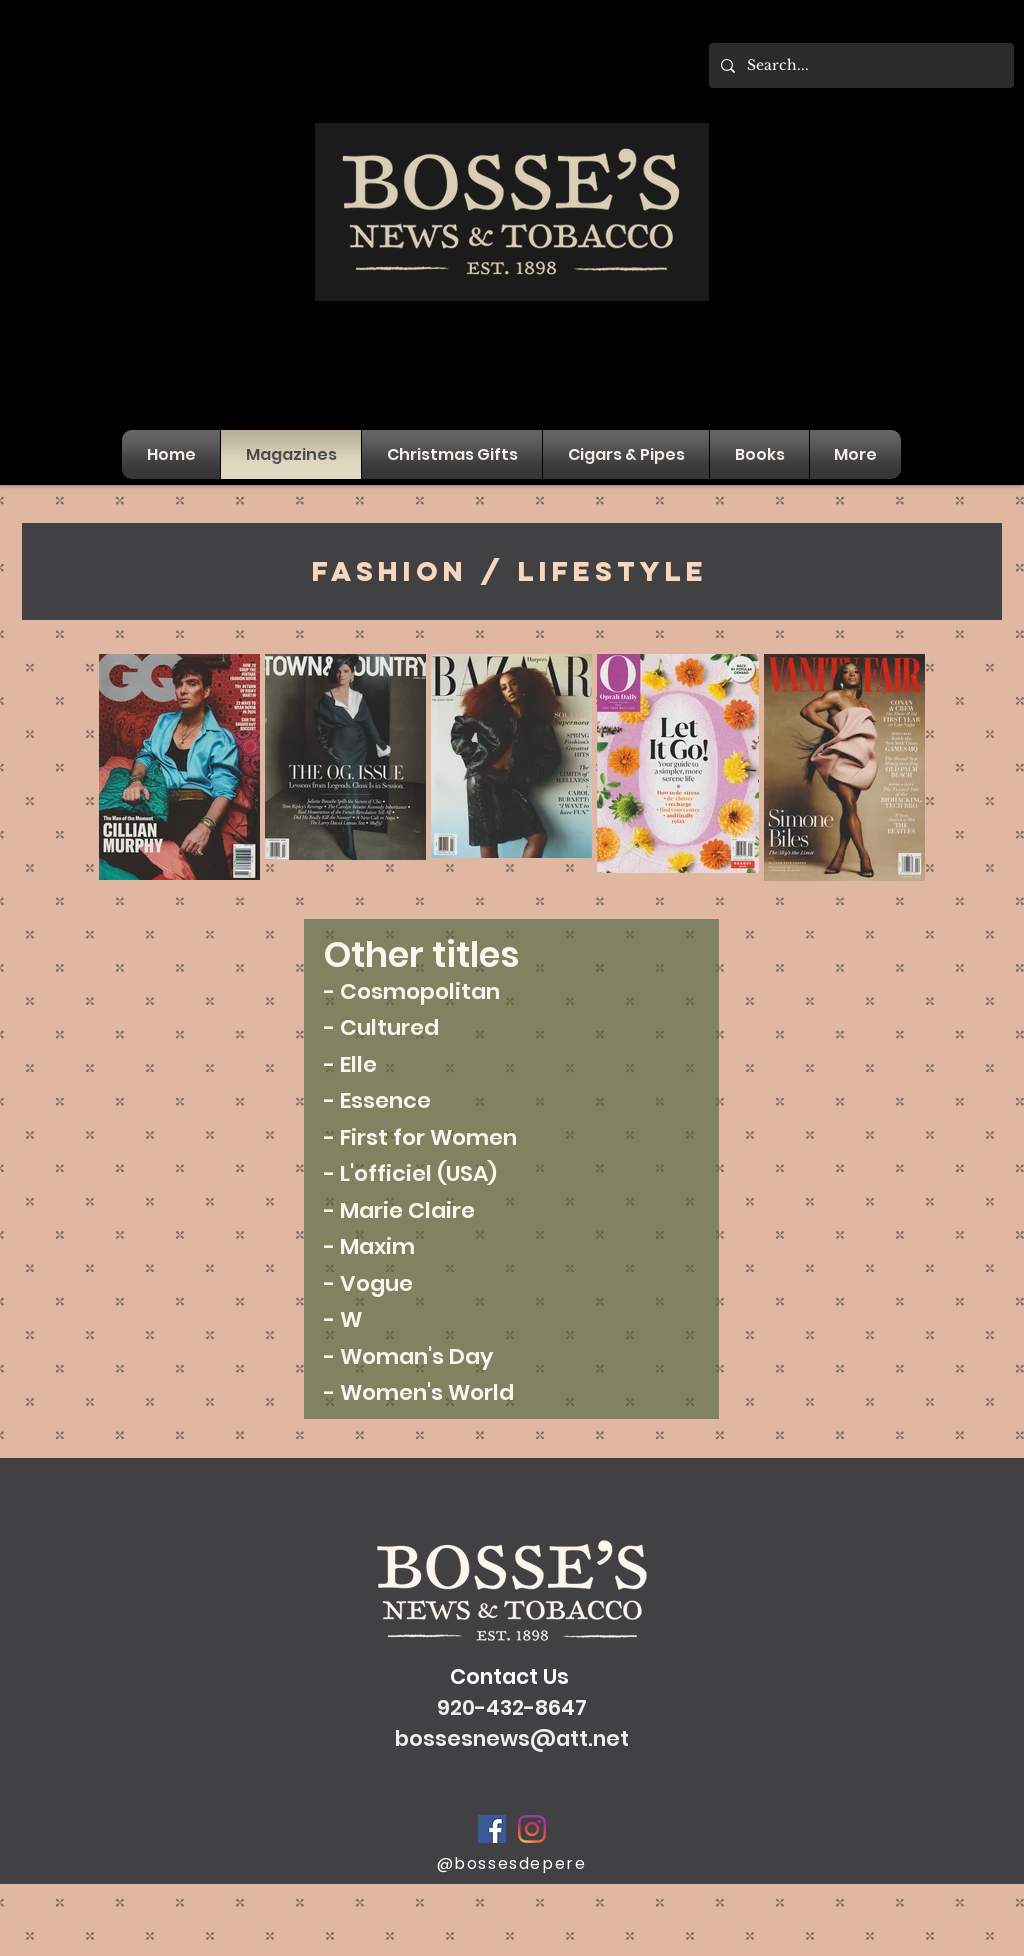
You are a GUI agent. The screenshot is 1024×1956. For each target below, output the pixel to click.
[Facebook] (492, 1829)
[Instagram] (532, 1829)
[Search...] (859, 65)
